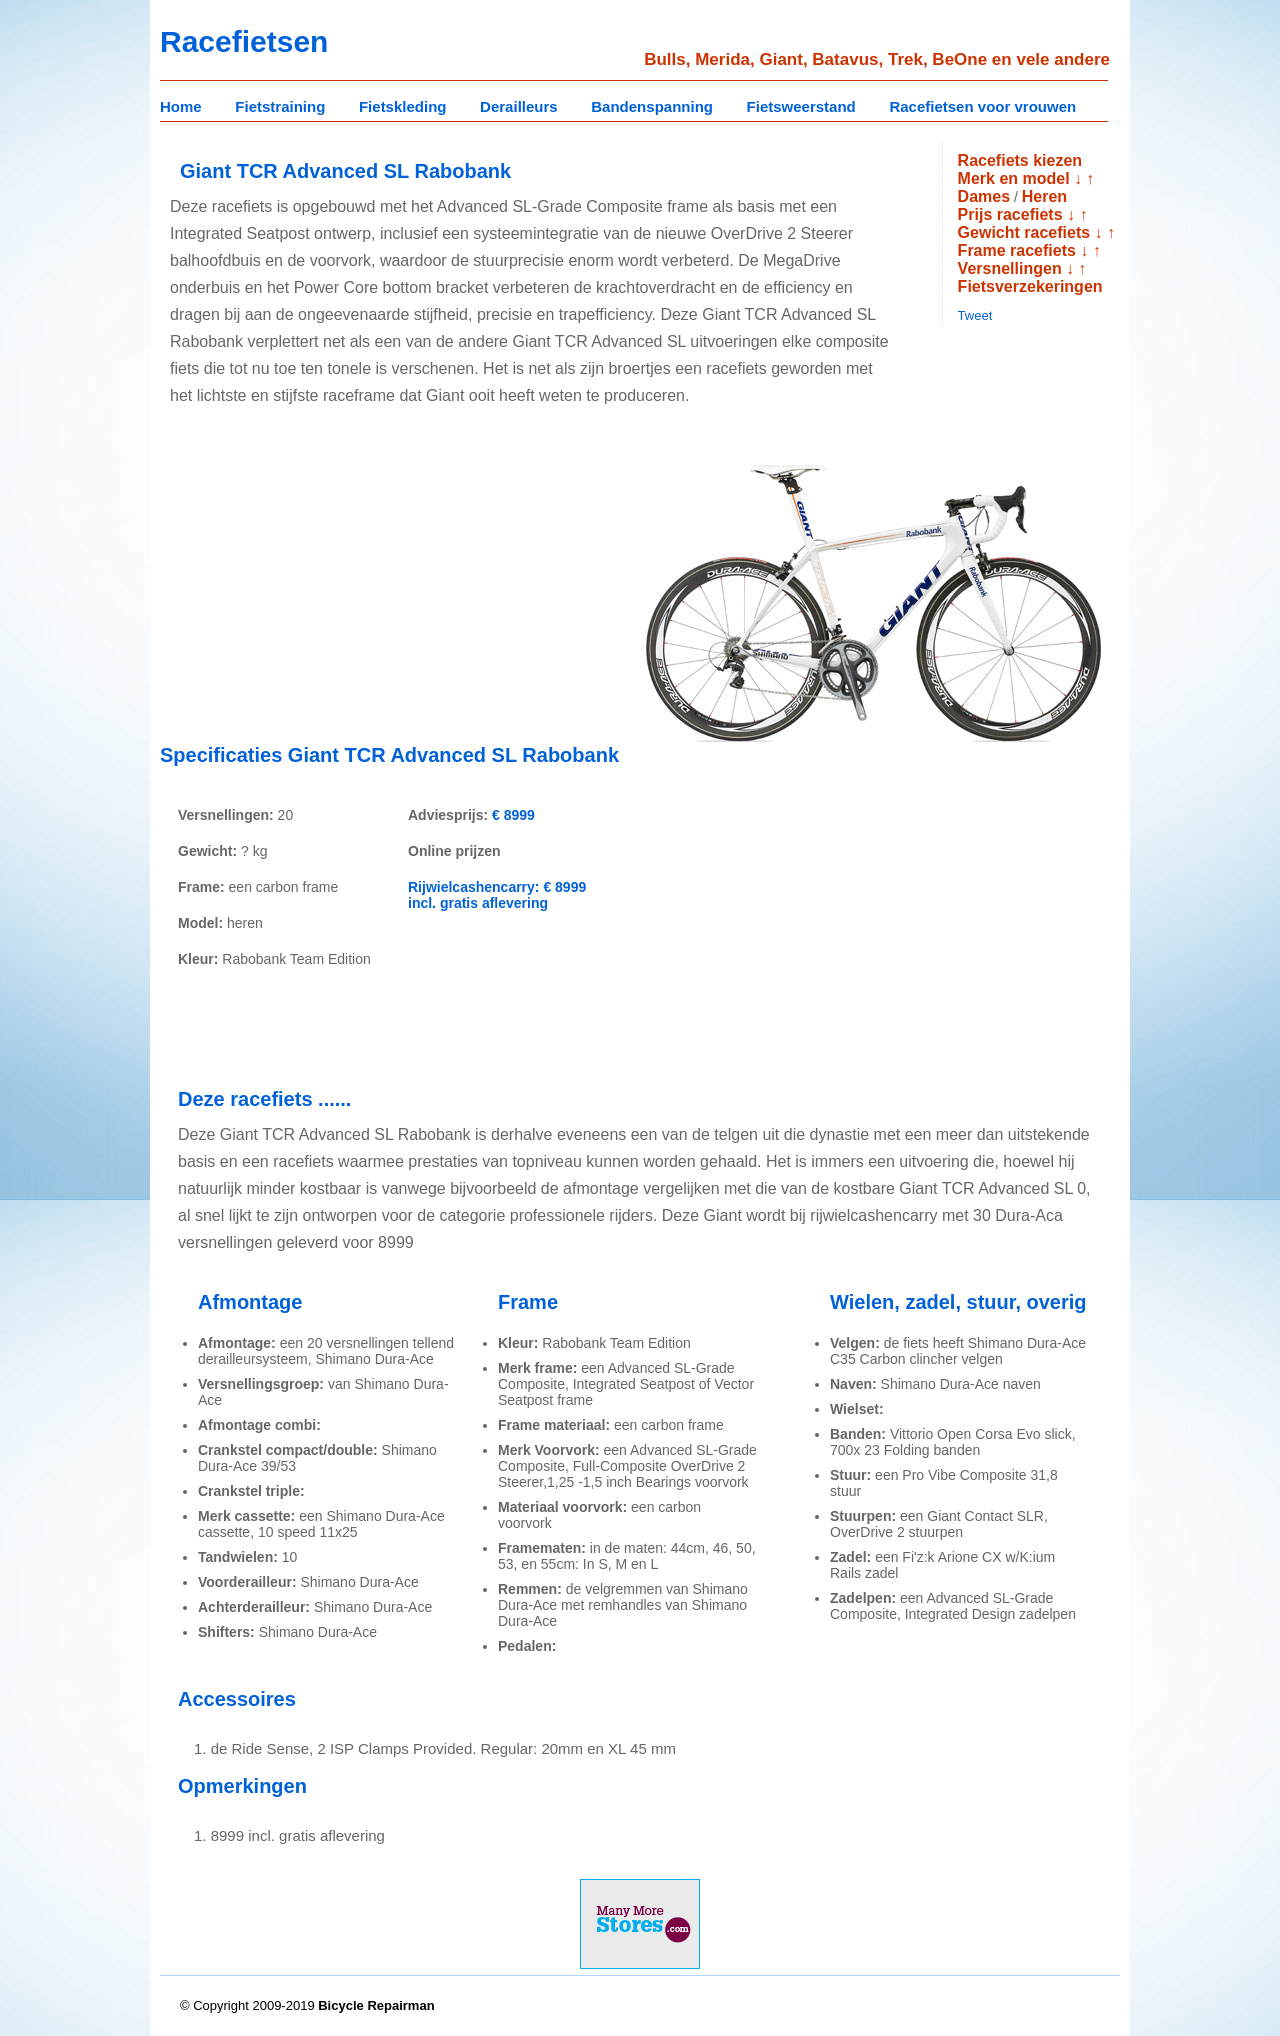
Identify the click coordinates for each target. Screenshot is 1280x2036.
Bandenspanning (652, 106)
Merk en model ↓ (1020, 178)
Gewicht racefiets (1024, 232)
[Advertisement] (328, 588)
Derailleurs (519, 106)
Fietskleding (403, 106)
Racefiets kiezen (1020, 160)
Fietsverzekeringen (1030, 286)
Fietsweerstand (801, 106)
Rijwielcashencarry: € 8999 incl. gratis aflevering (497, 895)
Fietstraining (280, 106)
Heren (1044, 196)
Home (181, 106)
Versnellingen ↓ (1016, 268)
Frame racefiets (1017, 250)
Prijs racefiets (1010, 214)
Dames (984, 196)
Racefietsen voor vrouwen (982, 106)
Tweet (975, 315)
